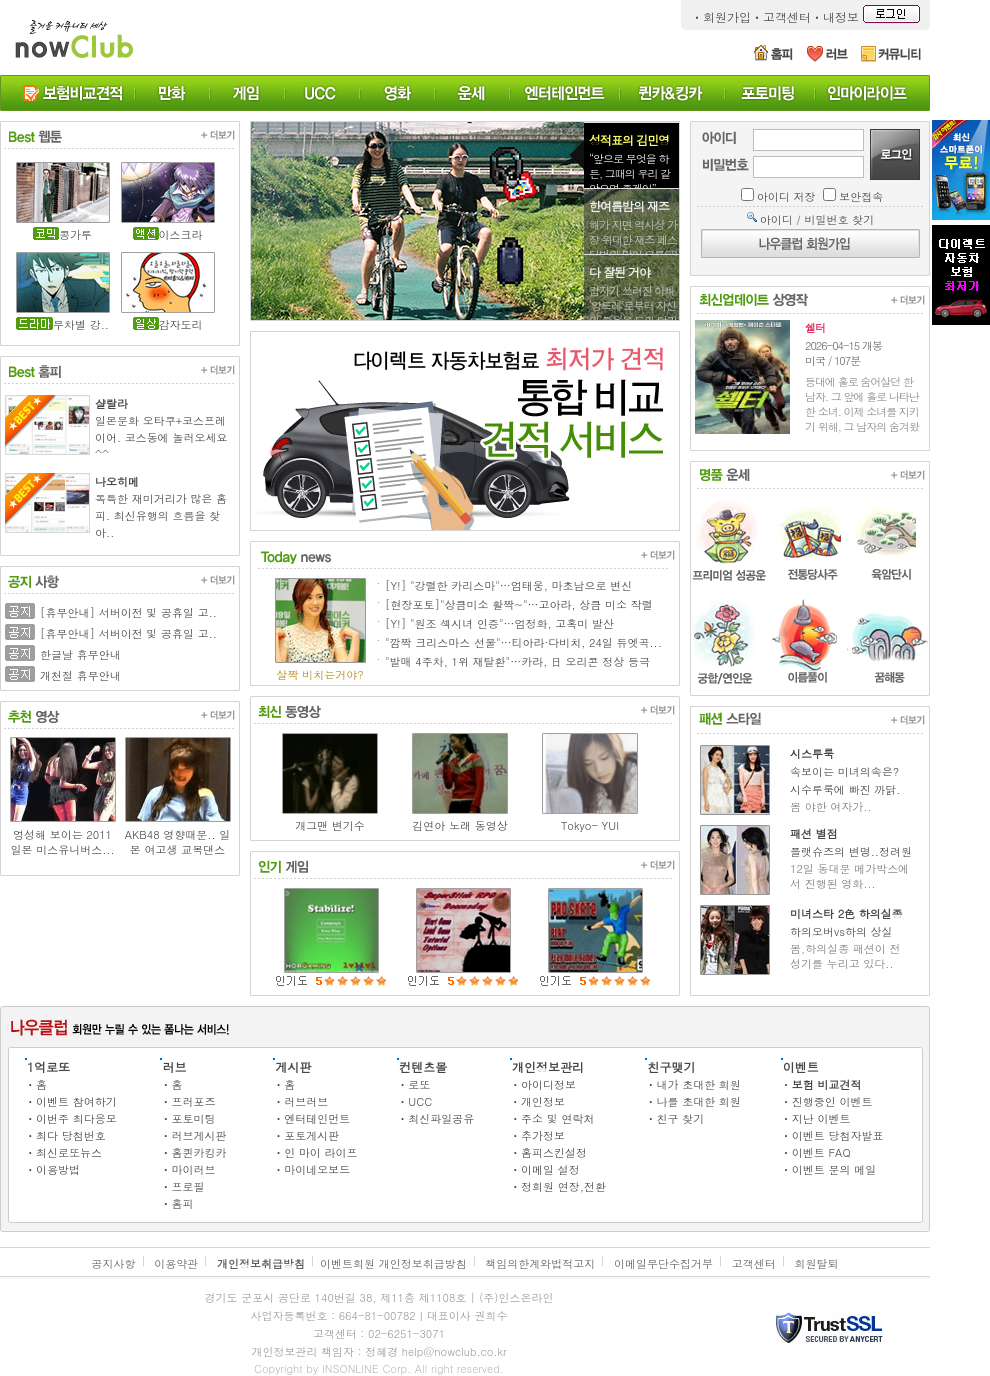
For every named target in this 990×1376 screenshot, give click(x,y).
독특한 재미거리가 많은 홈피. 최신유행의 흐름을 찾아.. (161, 515)
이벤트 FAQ (821, 1152)
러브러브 (306, 1101)
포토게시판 (311, 1135)
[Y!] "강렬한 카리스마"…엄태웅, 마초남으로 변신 (508, 585)
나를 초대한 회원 (698, 1101)
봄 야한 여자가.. (831, 806)
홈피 (182, 1203)
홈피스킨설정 (554, 1152)
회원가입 (727, 16)
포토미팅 (193, 1118)
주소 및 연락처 (557, 1118)
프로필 (187, 1186)
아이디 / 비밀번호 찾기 (817, 219)
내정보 (841, 16)
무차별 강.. (81, 324)
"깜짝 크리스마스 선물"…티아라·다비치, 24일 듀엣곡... (523, 642)
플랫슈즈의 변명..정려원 (851, 851)
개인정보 (543, 1101)
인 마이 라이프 (320, 1152)
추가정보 (543, 1135)
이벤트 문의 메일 (834, 1169)
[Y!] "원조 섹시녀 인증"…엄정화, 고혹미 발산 (499, 623)
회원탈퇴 (816, 1263)
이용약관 (176, 1263)
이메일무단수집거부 (663, 1263)
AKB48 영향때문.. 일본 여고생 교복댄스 (177, 842)
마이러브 (193, 1169)
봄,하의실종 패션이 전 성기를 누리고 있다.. (845, 956)
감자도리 (181, 324)
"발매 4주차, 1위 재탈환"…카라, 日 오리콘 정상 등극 (517, 661)
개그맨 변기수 (330, 825)
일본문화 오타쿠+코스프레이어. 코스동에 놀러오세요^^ (161, 437)
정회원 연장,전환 (563, 1186)
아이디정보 (548, 1084)
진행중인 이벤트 (832, 1101)
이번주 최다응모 (76, 1118)
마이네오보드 (317, 1169)
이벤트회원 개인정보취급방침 (393, 1263)
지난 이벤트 (821, 1118)
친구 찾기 (680, 1118)
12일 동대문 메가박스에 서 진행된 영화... (849, 876)
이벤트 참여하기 (76, 1101)
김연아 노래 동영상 (459, 825)
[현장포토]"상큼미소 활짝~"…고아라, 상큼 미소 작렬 (519, 604)
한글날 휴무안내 (80, 654)
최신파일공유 (441, 1118)
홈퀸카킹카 (198, 1152)
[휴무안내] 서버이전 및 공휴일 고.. (128, 612)
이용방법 (58, 1169)
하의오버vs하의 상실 (841, 931)
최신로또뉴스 (69, 1152)
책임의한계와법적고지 (540, 1263)
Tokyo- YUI (590, 825)
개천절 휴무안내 (80, 675)
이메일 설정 (550, 1169)
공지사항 (114, 1263)
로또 (419, 1084)
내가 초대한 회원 (698, 1084)
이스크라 (181, 234)
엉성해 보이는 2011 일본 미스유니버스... (62, 842)
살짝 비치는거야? (319, 674)
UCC (420, 1101)
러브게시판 (198, 1135)
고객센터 (787, 16)
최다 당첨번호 (71, 1135)
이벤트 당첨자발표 (838, 1135)
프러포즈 (193, 1101)
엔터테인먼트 (317, 1118)
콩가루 (75, 234)
